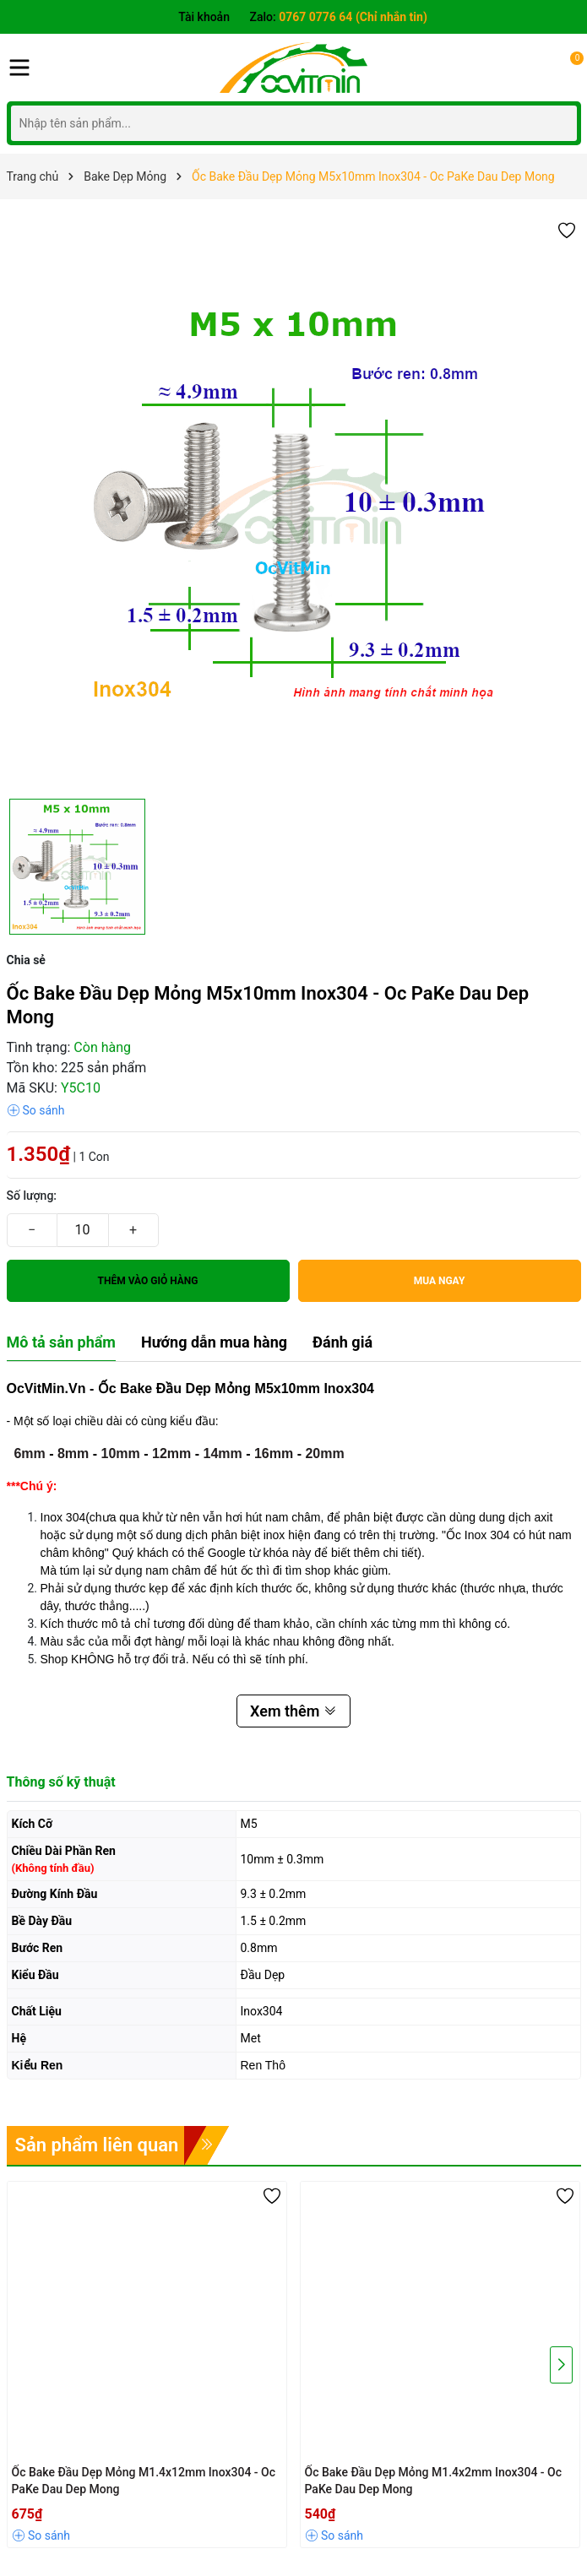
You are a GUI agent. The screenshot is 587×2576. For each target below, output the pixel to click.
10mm (120, 1453)
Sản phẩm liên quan (97, 2145)
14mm (222, 1453)
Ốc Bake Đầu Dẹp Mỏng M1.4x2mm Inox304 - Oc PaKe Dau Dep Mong (434, 2480)
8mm (73, 1453)
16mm (273, 1453)
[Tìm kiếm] (559, 122)
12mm (171, 1453)
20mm (324, 1453)
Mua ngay (439, 1281)
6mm (29, 1453)
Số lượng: (32, 1195)
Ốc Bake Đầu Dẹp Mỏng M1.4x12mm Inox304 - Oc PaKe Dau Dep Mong (144, 2480)
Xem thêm (293, 1711)
